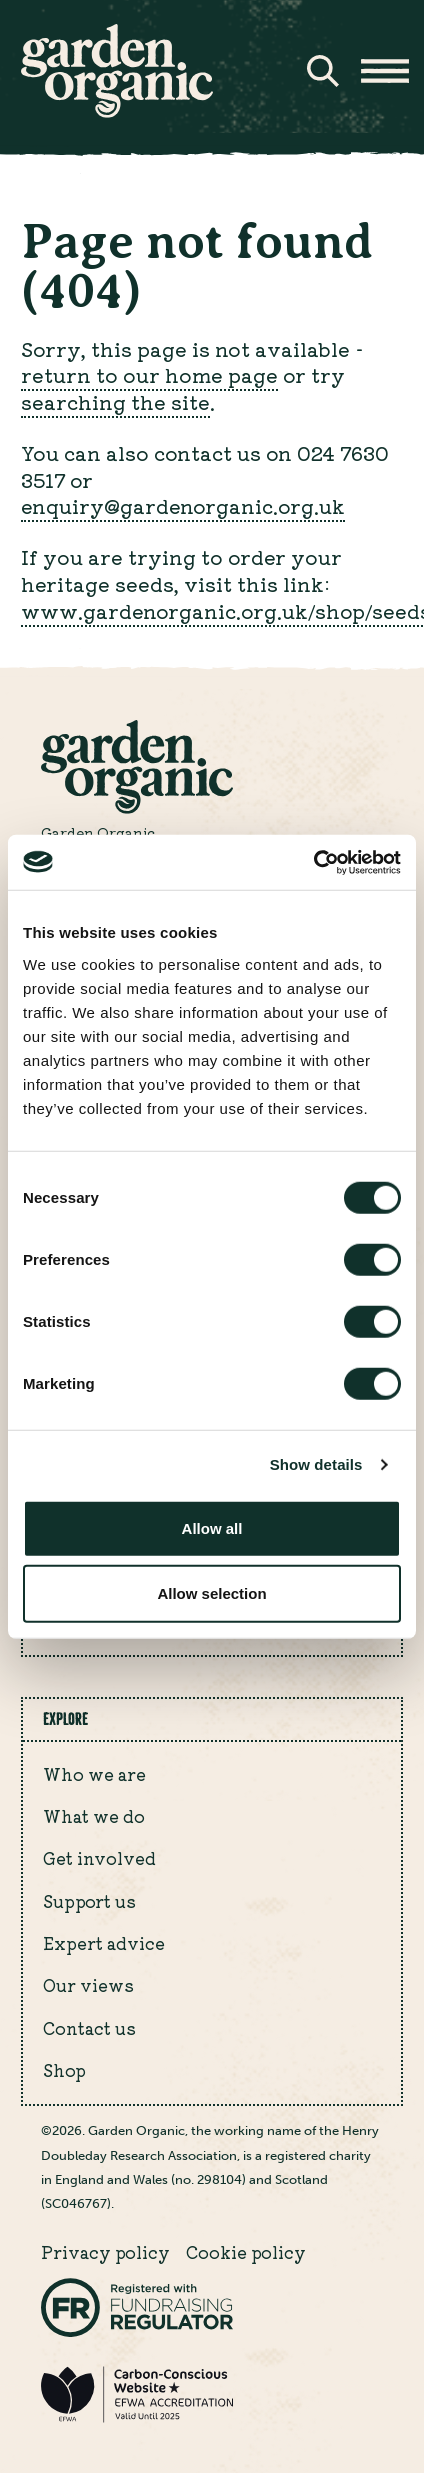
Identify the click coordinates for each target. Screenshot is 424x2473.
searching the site (115, 401)
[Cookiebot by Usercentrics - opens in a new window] (313, 862)
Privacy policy (105, 2252)
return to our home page (149, 374)
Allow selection (211, 1593)
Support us (89, 1901)
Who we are (94, 1774)
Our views (88, 1985)
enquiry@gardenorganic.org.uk (183, 505)
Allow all (212, 1527)
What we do (94, 1816)
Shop (64, 2070)
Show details (316, 1464)
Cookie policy (246, 2252)
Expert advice (104, 1943)
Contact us (89, 2028)
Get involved (99, 1858)
